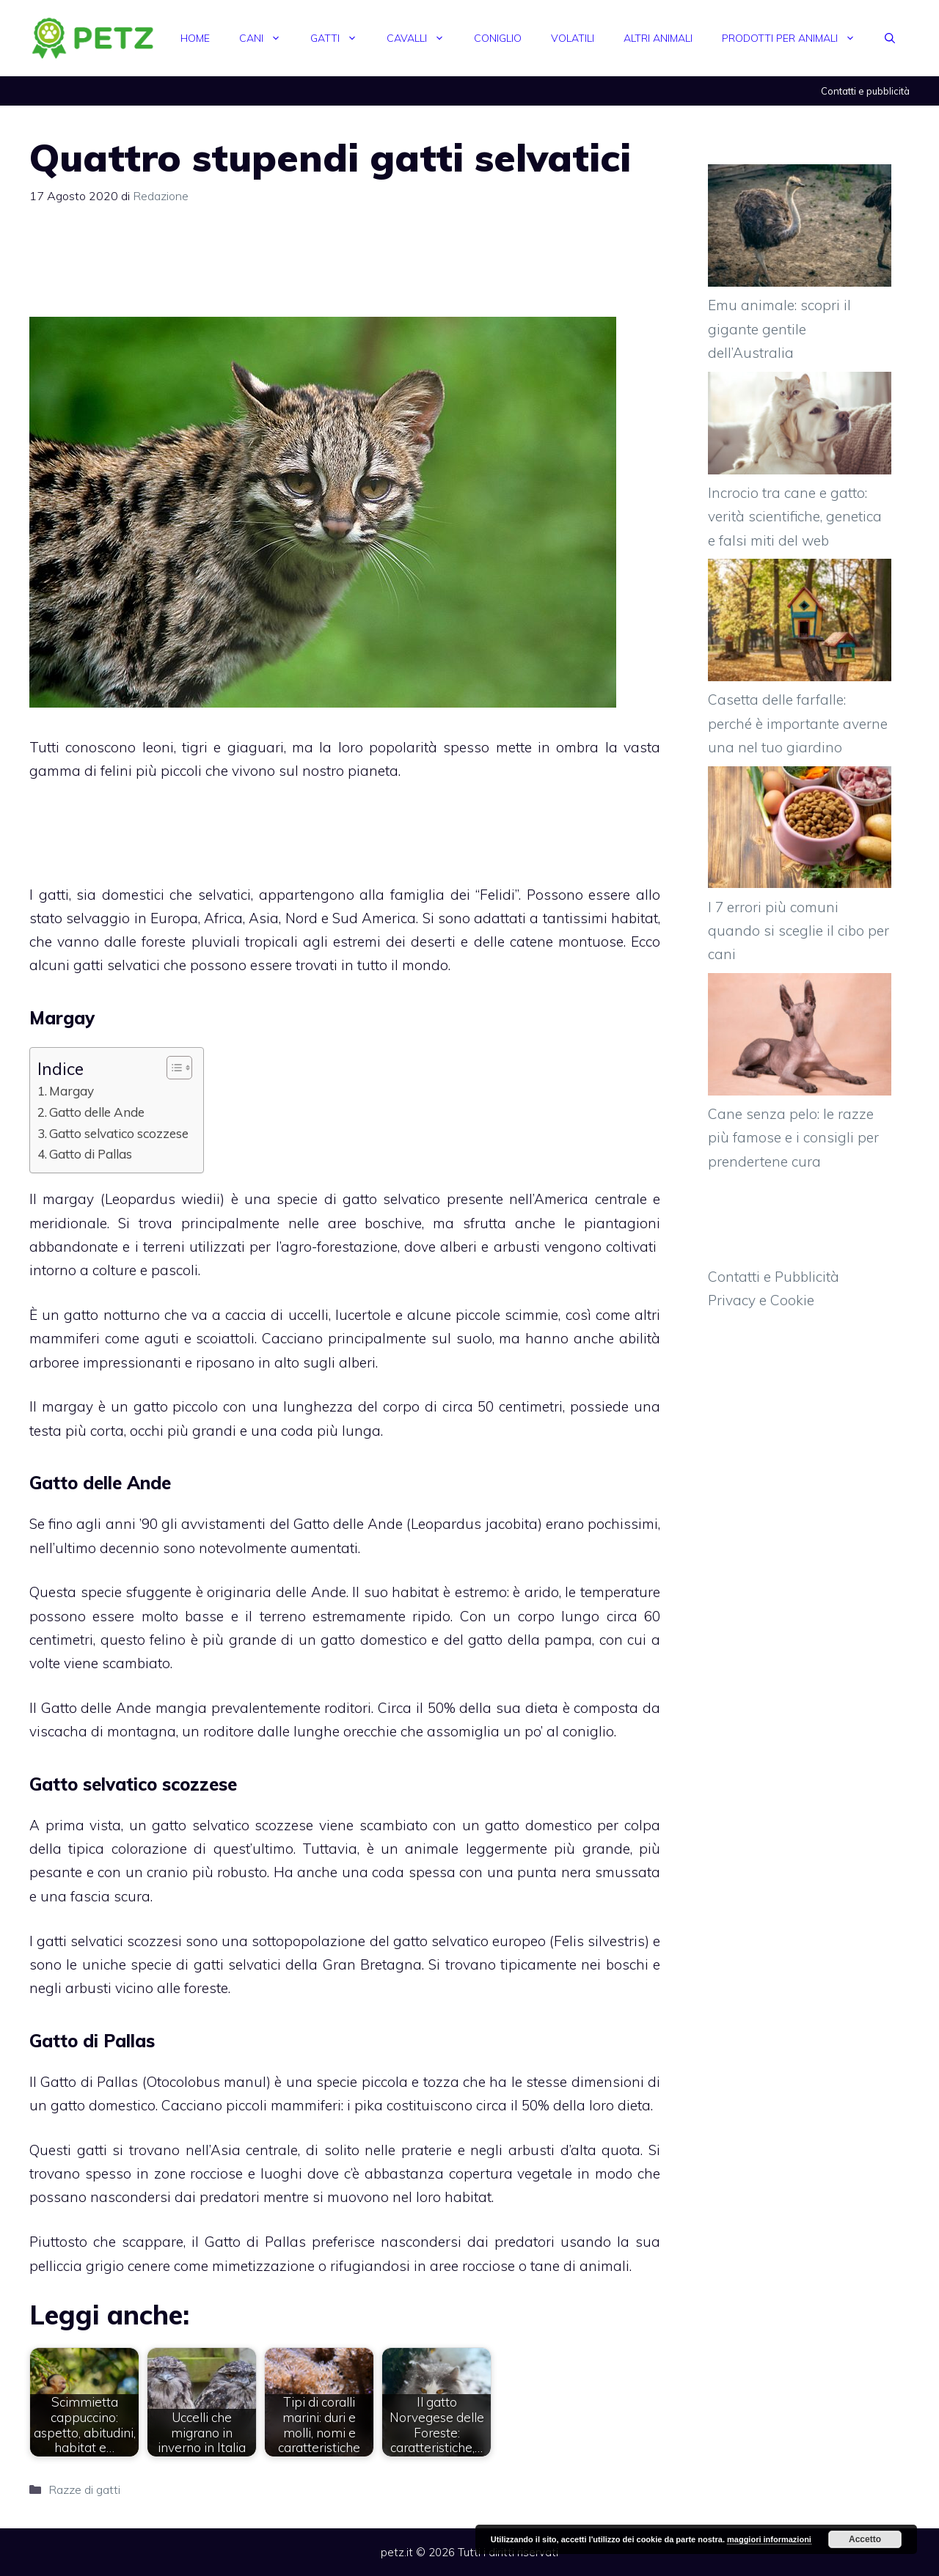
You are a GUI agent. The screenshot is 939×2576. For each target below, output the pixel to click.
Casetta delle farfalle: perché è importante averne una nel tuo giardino (798, 723)
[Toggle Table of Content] (172, 1067)
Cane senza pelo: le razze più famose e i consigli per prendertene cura (793, 1137)
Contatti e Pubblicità (773, 1276)
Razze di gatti (84, 2489)
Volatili (572, 38)
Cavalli (423, 38)
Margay (71, 1090)
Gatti (341, 38)
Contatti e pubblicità (865, 91)
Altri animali (658, 38)
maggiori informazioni (769, 2539)
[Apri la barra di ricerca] (890, 38)
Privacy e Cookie (761, 1300)
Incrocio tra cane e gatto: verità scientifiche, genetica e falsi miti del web (795, 516)
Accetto (865, 2539)
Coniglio (498, 38)
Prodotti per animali (796, 38)
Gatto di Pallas (90, 1154)
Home (195, 38)
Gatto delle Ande (97, 1112)
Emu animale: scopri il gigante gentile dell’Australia (779, 329)
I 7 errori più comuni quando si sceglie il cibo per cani (798, 931)
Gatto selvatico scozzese (119, 1133)
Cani (267, 38)
